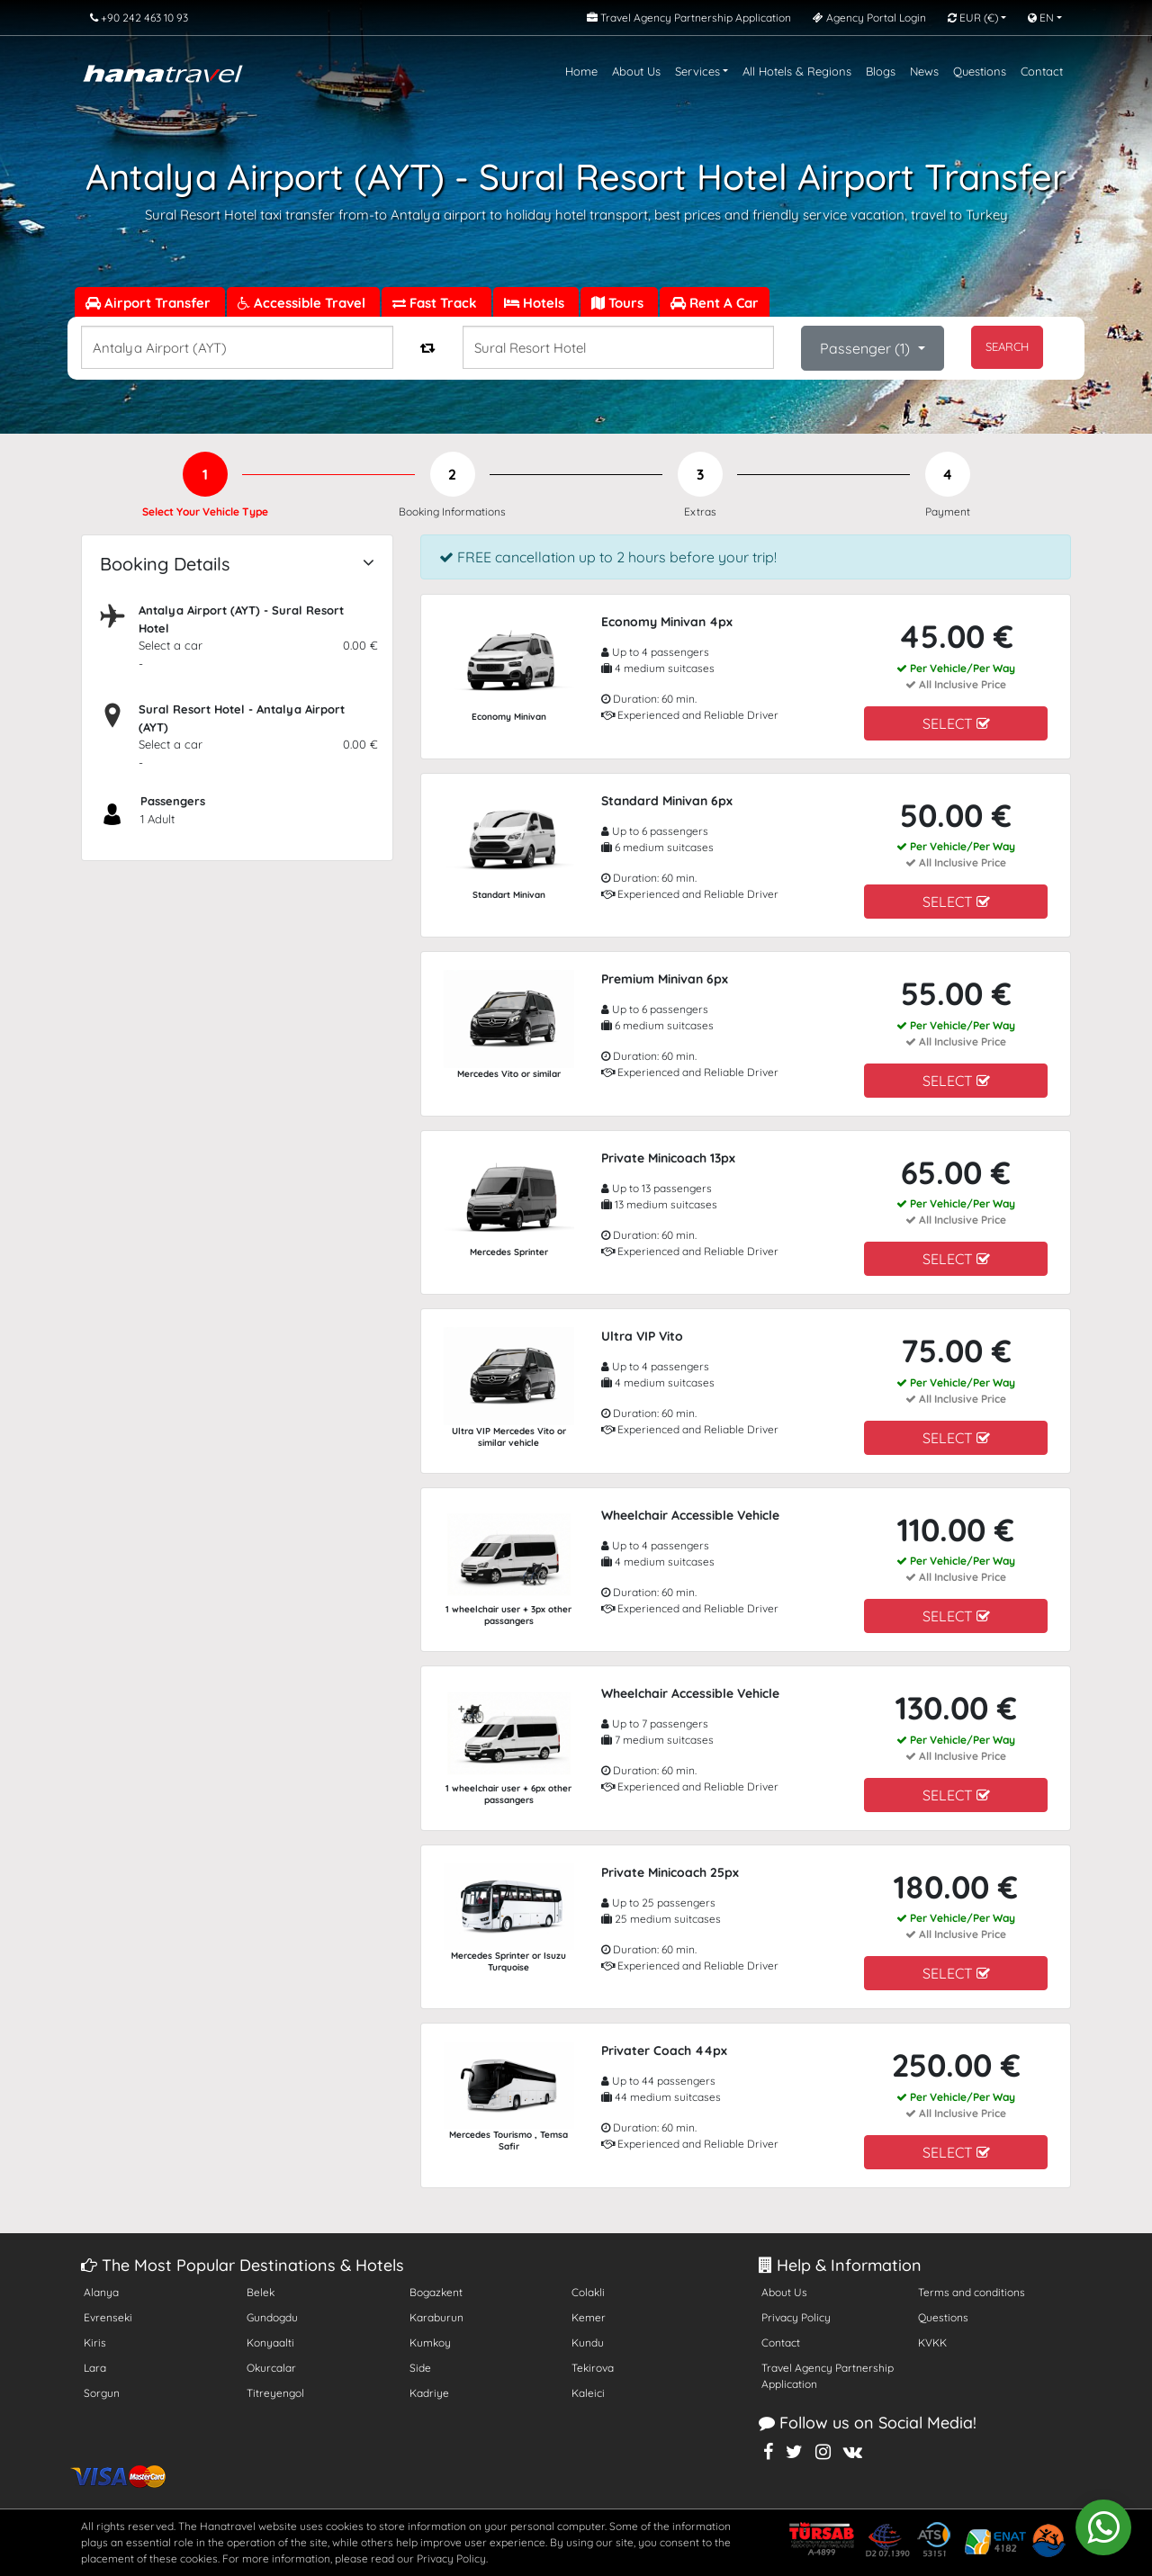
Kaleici (588, 2393)
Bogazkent (436, 2292)
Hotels (536, 302)
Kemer (589, 2317)
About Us (636, 71)
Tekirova (593, 2367)
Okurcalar (271, 2367)
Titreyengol (275, 2393)
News (924, 71)
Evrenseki (108, 2317)
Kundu (588, 2342)
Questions (979, 71)
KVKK (932, 2342)
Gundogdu (272, 2317)
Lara (95, 2367)
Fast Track (436, 302)
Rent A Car (714, 302)
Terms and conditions (971, 2292)
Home (581, 71)
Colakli (588, 2292)
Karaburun (437, 2317)
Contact (1042, 71)
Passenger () (867, 348)
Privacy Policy (796, 2317)
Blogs (881, 71)
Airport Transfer (150, 302)
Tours (619, 302)
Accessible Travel (303, 302)
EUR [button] (973, 17)
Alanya (101, 2292)
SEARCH (1007, 346)
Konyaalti (270, 2342)
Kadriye (429, 2393)
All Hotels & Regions (796, 71)
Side (420, 2367)
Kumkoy (430, 2342)
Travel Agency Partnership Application (827, 2376)
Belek (260, 2292)
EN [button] (1041, 17)
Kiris (95, 2342)
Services (697, 71)
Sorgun (102, 2393)
